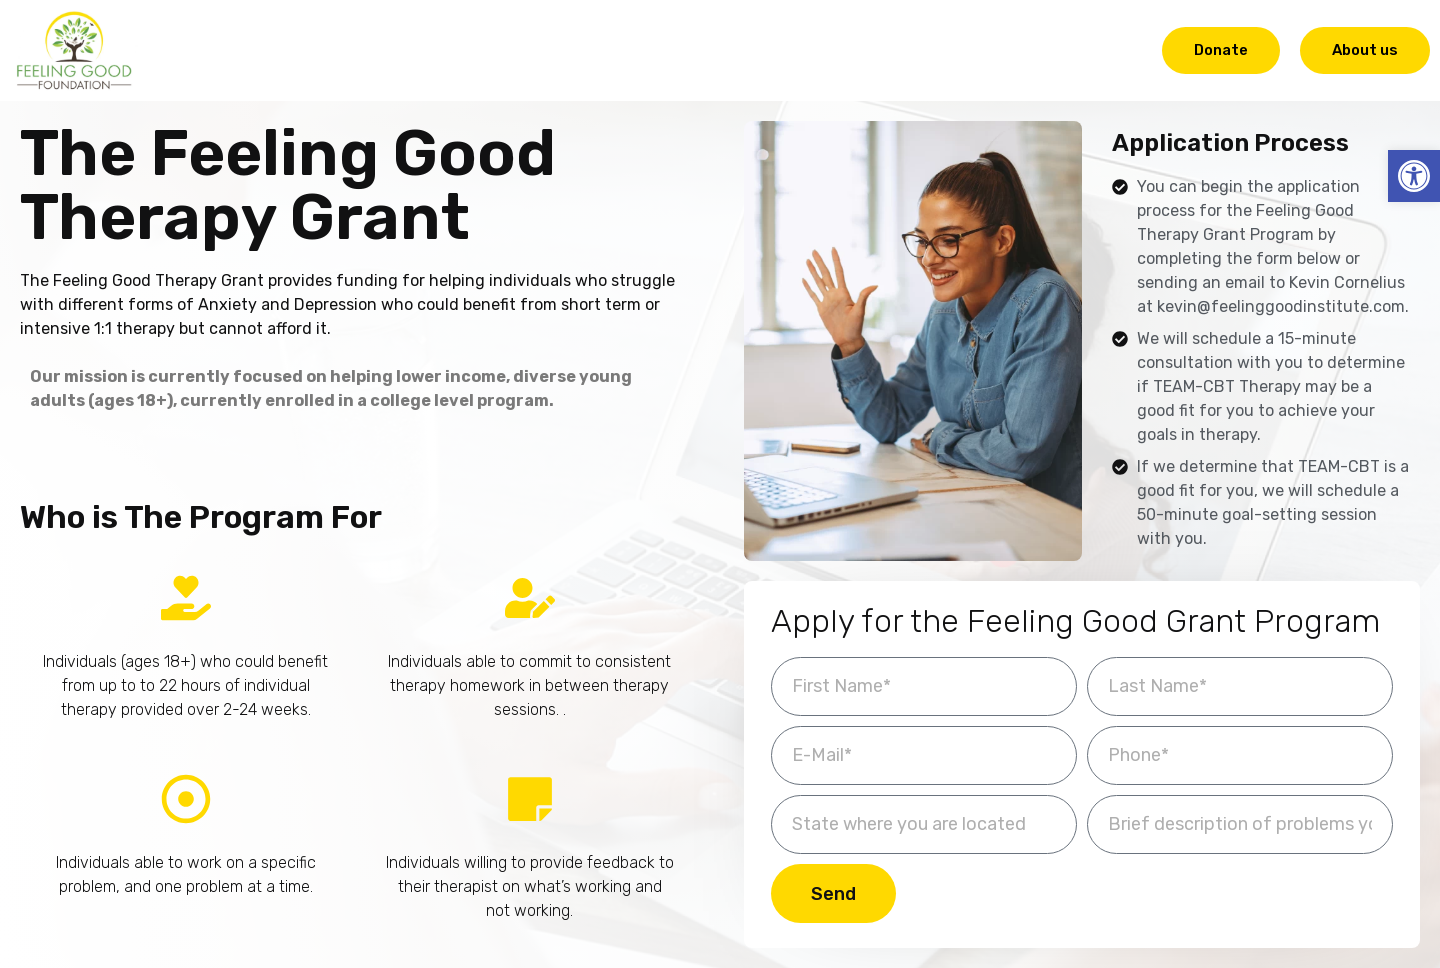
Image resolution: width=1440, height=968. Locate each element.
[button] (1414, 176)
